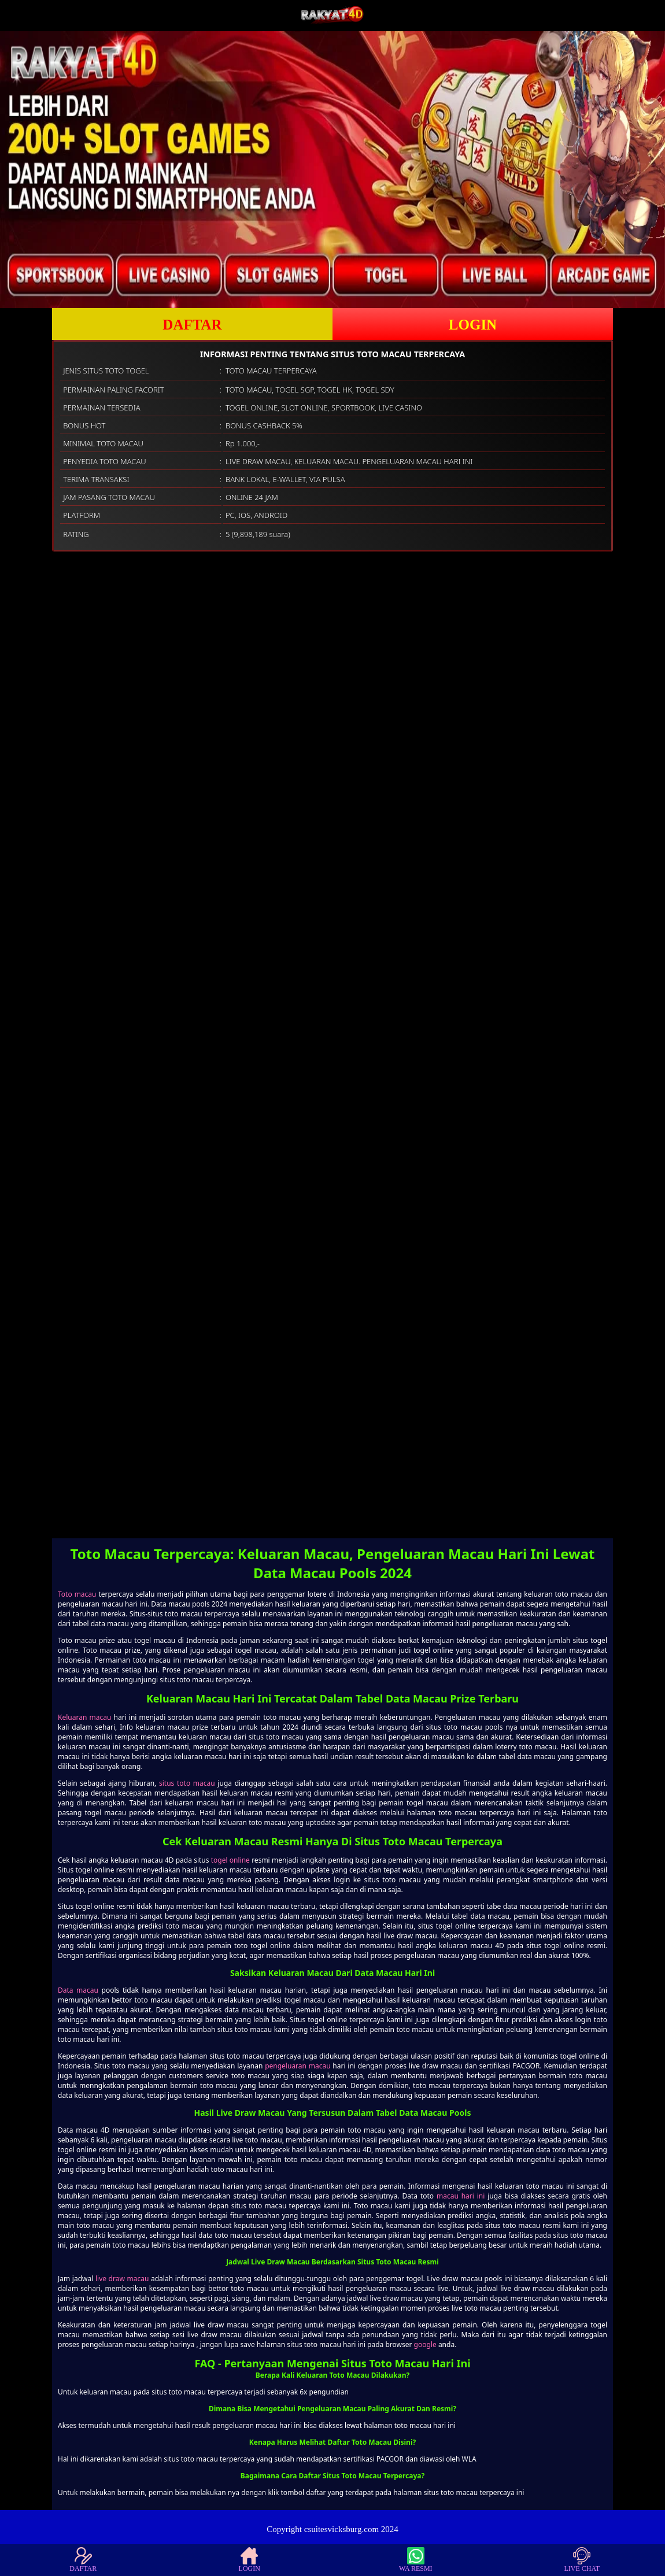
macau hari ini (461, 2196)
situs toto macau (187, 1783)
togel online (230, 1860)
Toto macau (77, 1594)
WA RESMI (416, 2560)
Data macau (78, 1990)
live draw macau (122, 2278)
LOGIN (473, 324)
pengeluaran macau (297, 2066)
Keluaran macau (84, 1717)
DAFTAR (191, 324)
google (425, 2344)
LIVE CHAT (582, 2560)
